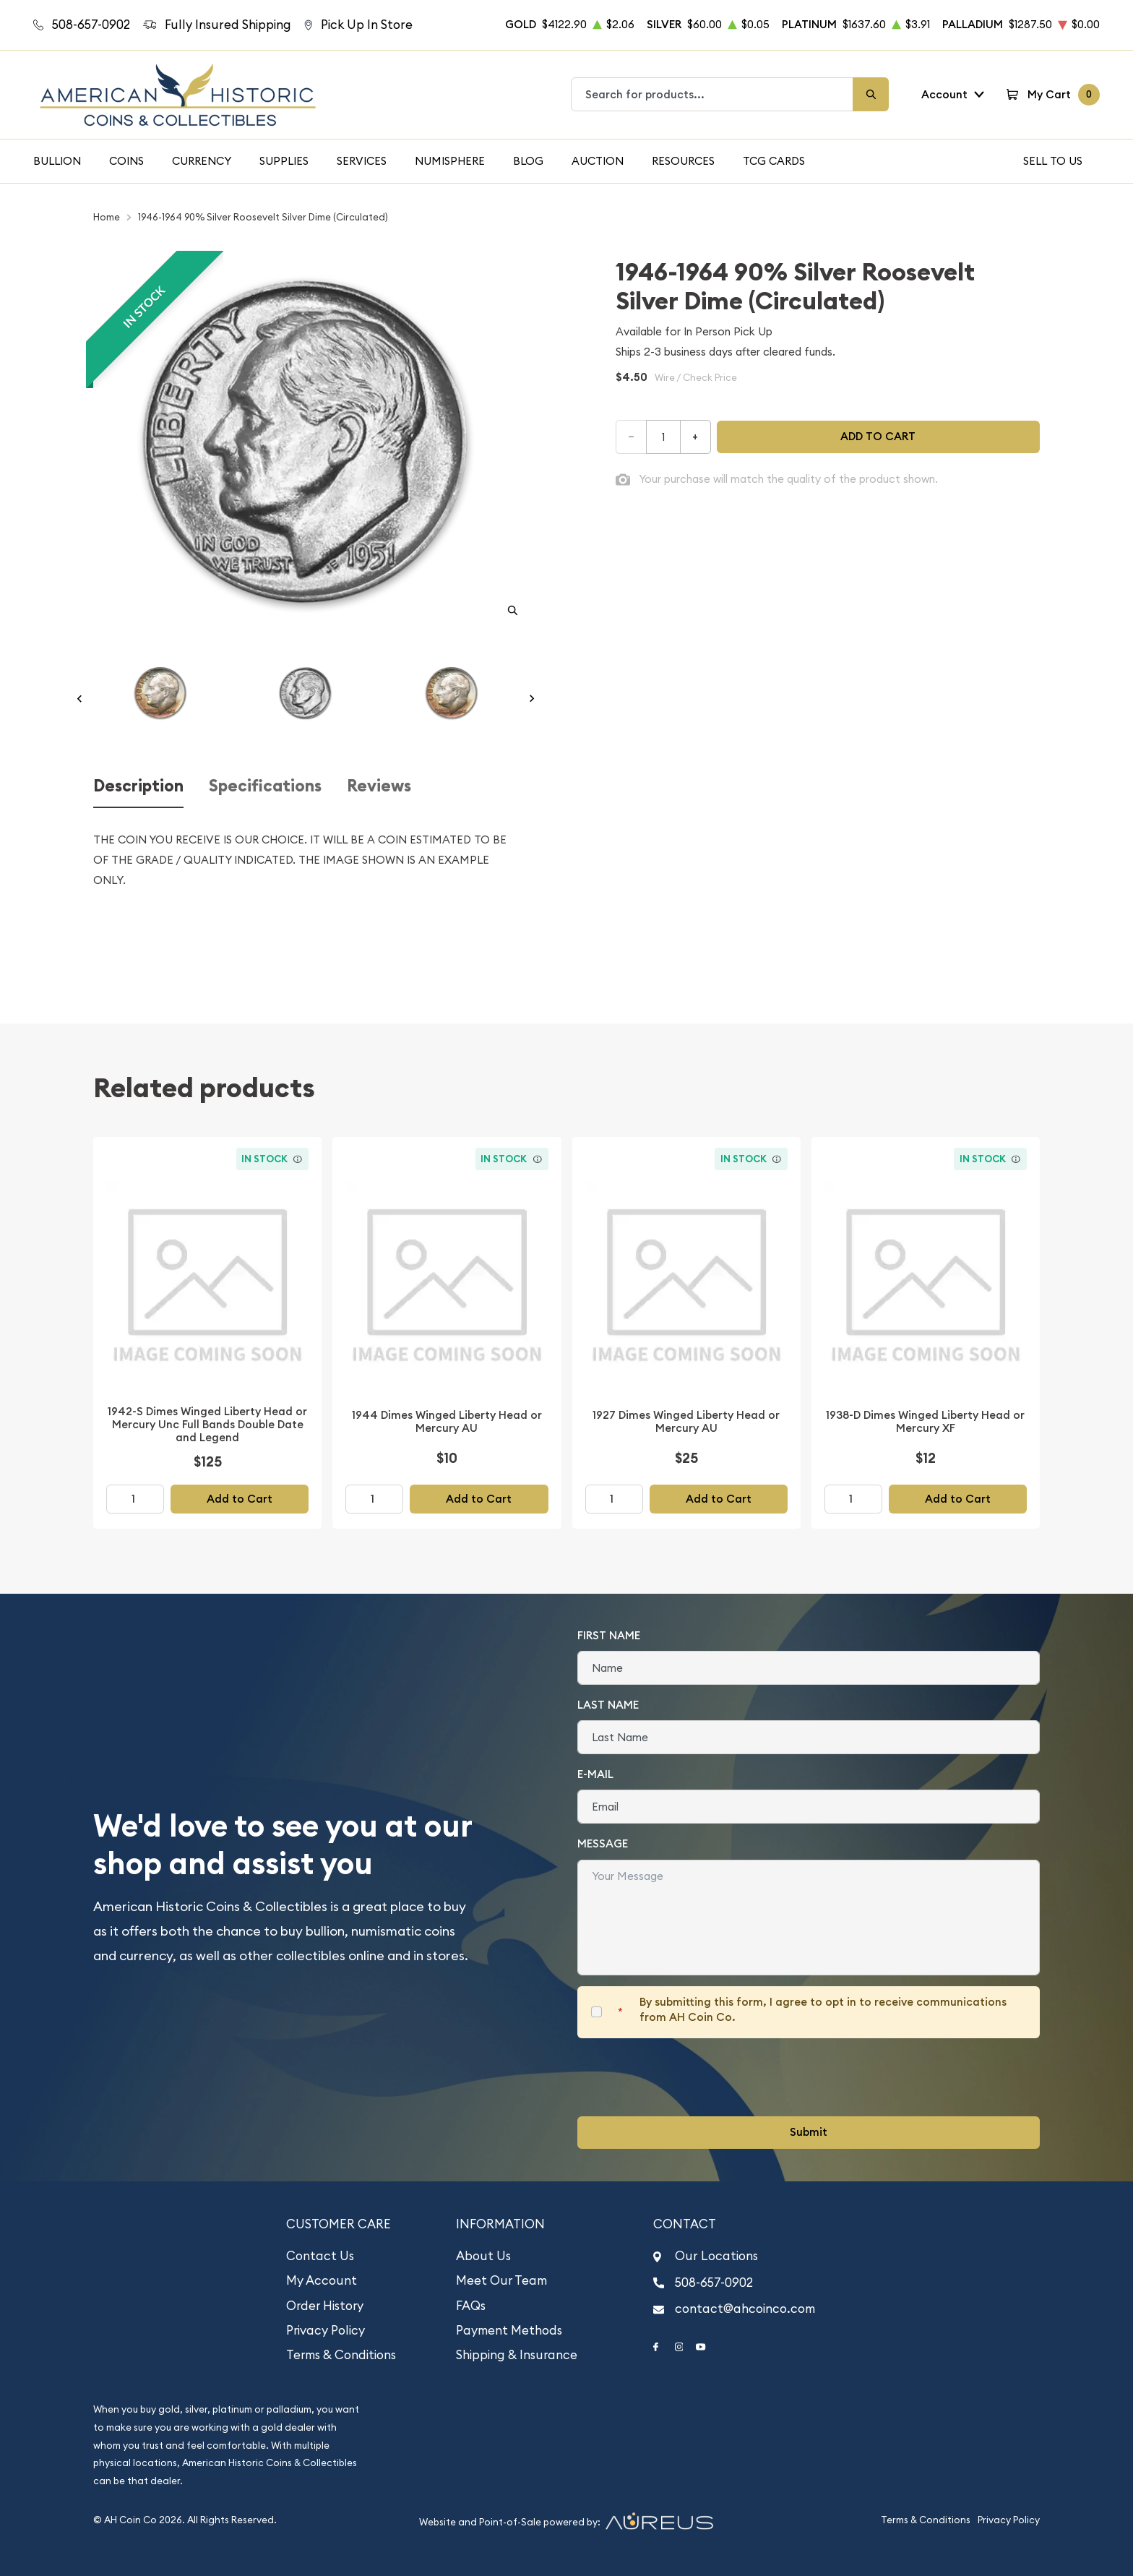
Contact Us (320, 2256)
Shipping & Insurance (516, 2355)
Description (138, 786)
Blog (528, 161)
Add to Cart (239, 1499)
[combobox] (712, 94)
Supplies (284, 161)
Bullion (57, 161)
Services (362, 161)
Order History (324, 2306)
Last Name (608, 1705)
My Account (321, 2280)
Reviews (379, 786)
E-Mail (595, 1774)
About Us (483, 2256)
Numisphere (450, 161)
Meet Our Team (501, 2280)
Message (602, 1843)
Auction (598, 161)
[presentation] (687, 2077)
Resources (683, 161)
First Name (608, 1635)
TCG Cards (774, 161)
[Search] (871, 94)
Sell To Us (1052, 161)
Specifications (265, 786)
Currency (201, 161)
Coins (126, 161)
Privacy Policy (325, 2330)
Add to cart (878, 436)
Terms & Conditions (341, 2355)
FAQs (471, 2306)
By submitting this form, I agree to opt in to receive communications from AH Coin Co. (823, 2009)
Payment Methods (509, 2330)
